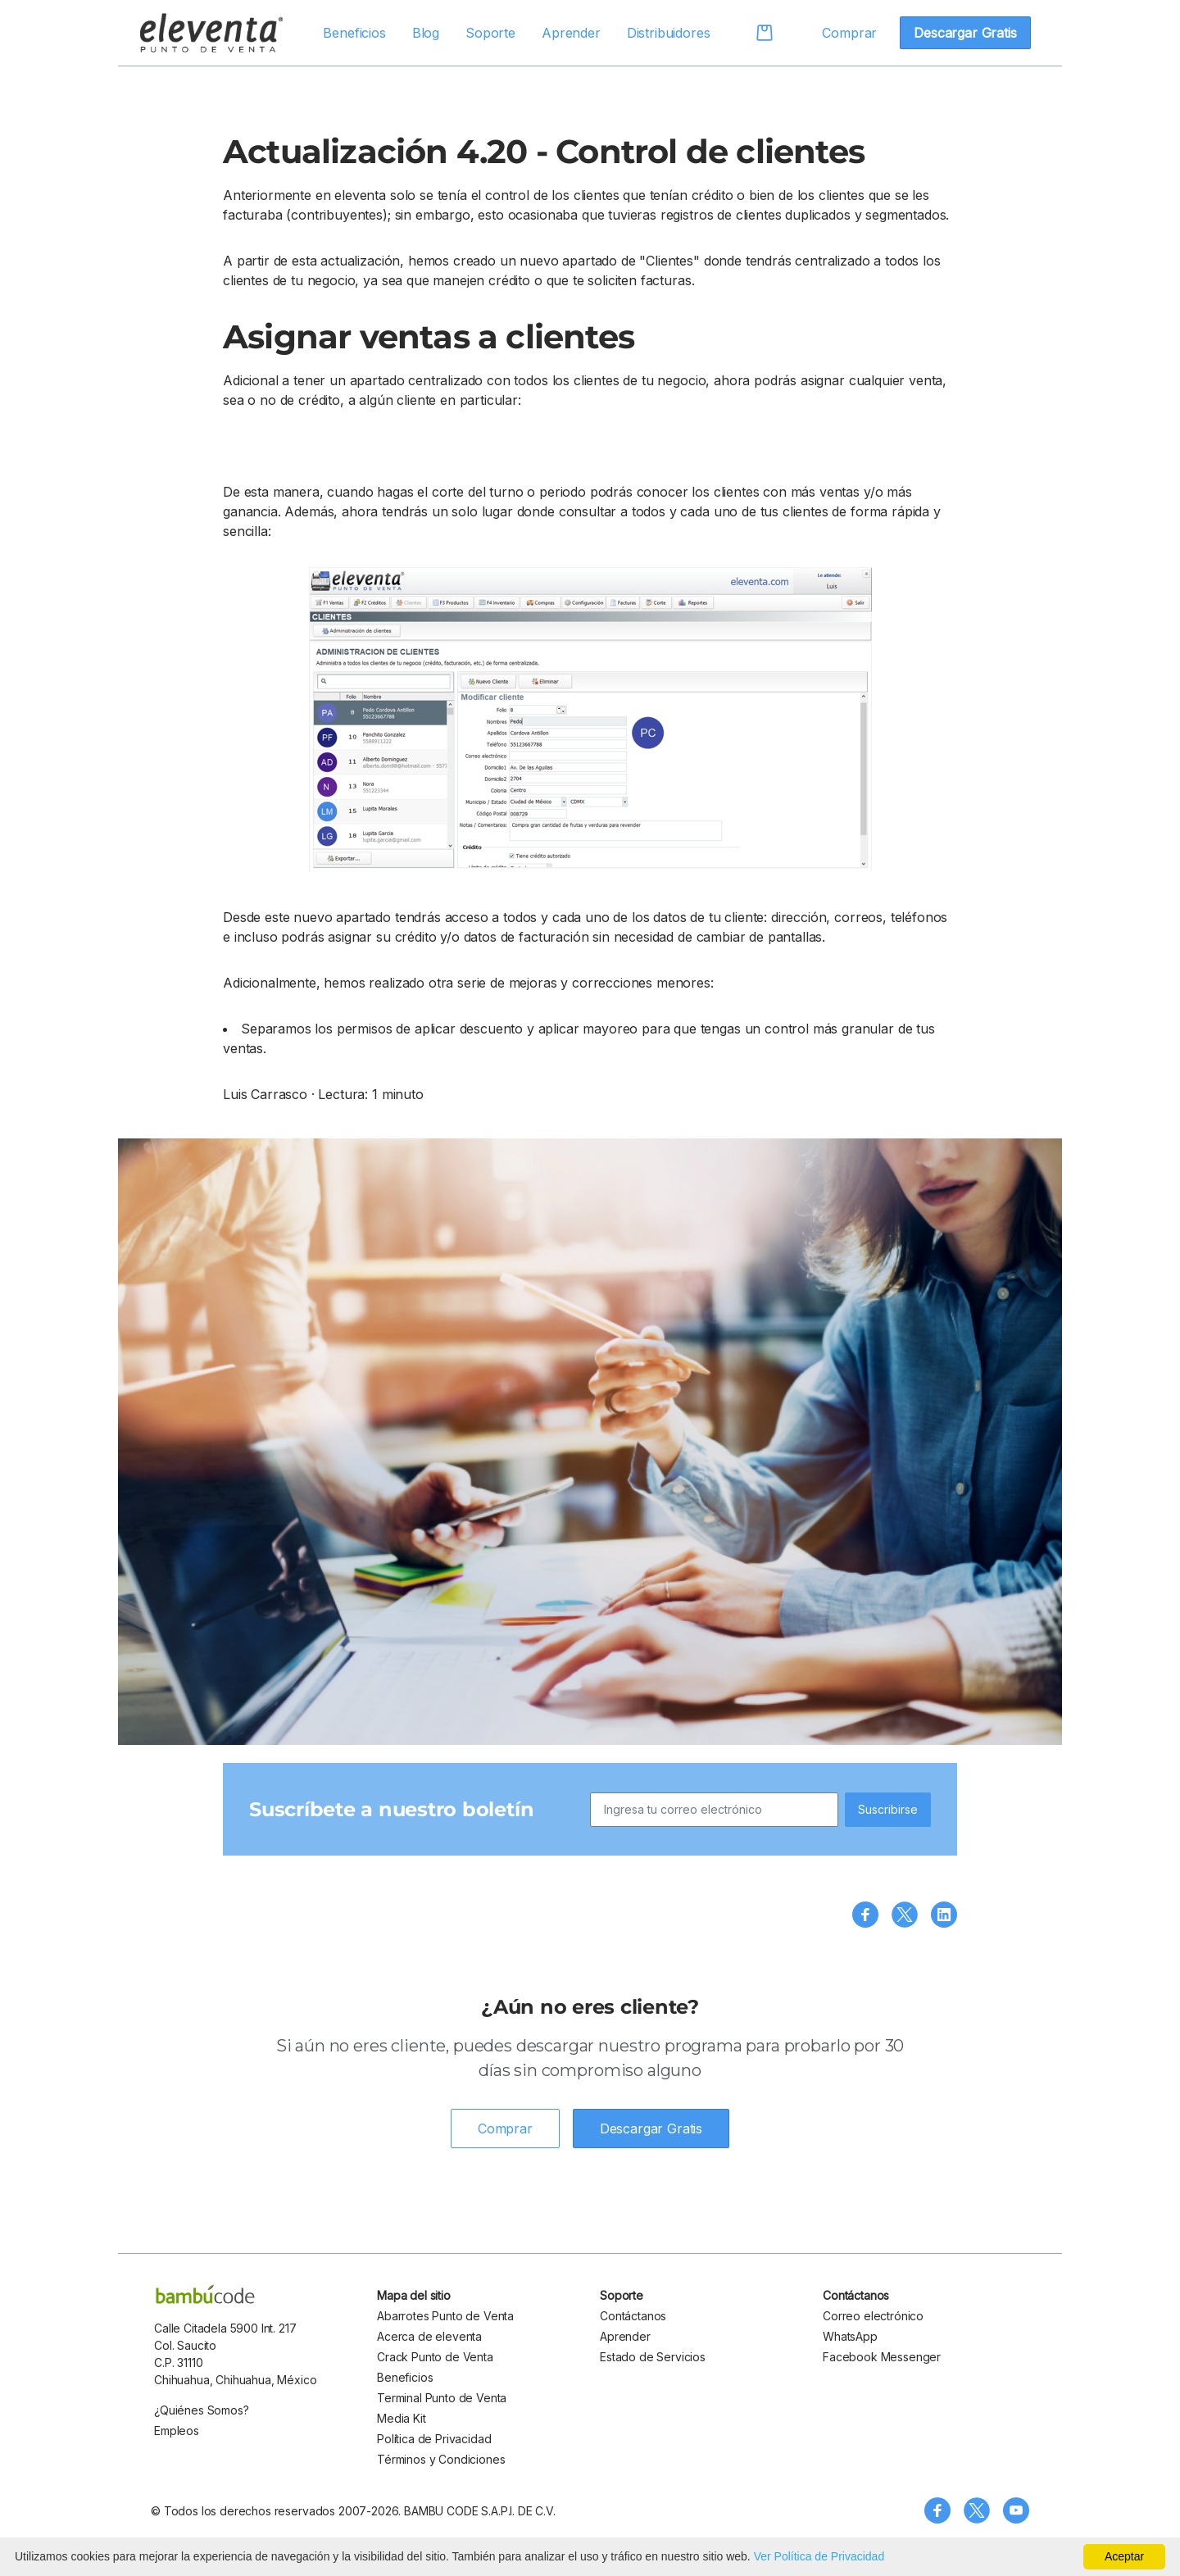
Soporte (490, 33)
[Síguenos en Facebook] (937, 2510)
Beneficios (354, 33)
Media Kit (401, 2418)
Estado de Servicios (653, 2357)
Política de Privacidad (434, 2439)
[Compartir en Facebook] (865, 1914)
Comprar (849, 33)
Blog (425, 33)
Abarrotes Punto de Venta (445, 2316)
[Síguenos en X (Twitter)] (977, 2510)
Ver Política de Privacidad (819, 2556)
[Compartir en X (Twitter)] (905, 1914)
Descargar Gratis (965, 33)
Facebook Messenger (882, 2357)
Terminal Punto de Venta (441, 2398)
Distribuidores (668, 33)
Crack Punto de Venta (435, 2357)
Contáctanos (633, 2316)
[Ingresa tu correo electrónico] (714, 1809)
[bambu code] (205, 2294)
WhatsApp (850, 2336)
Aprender (571, 33)
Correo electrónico (873, 2316)
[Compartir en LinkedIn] (944, 1914)
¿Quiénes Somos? (201, 2410)
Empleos (176, 2430)
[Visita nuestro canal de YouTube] (1016, 2510)
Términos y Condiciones (441, 2459)
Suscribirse (888, 1809)
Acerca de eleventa (429, 2336)
